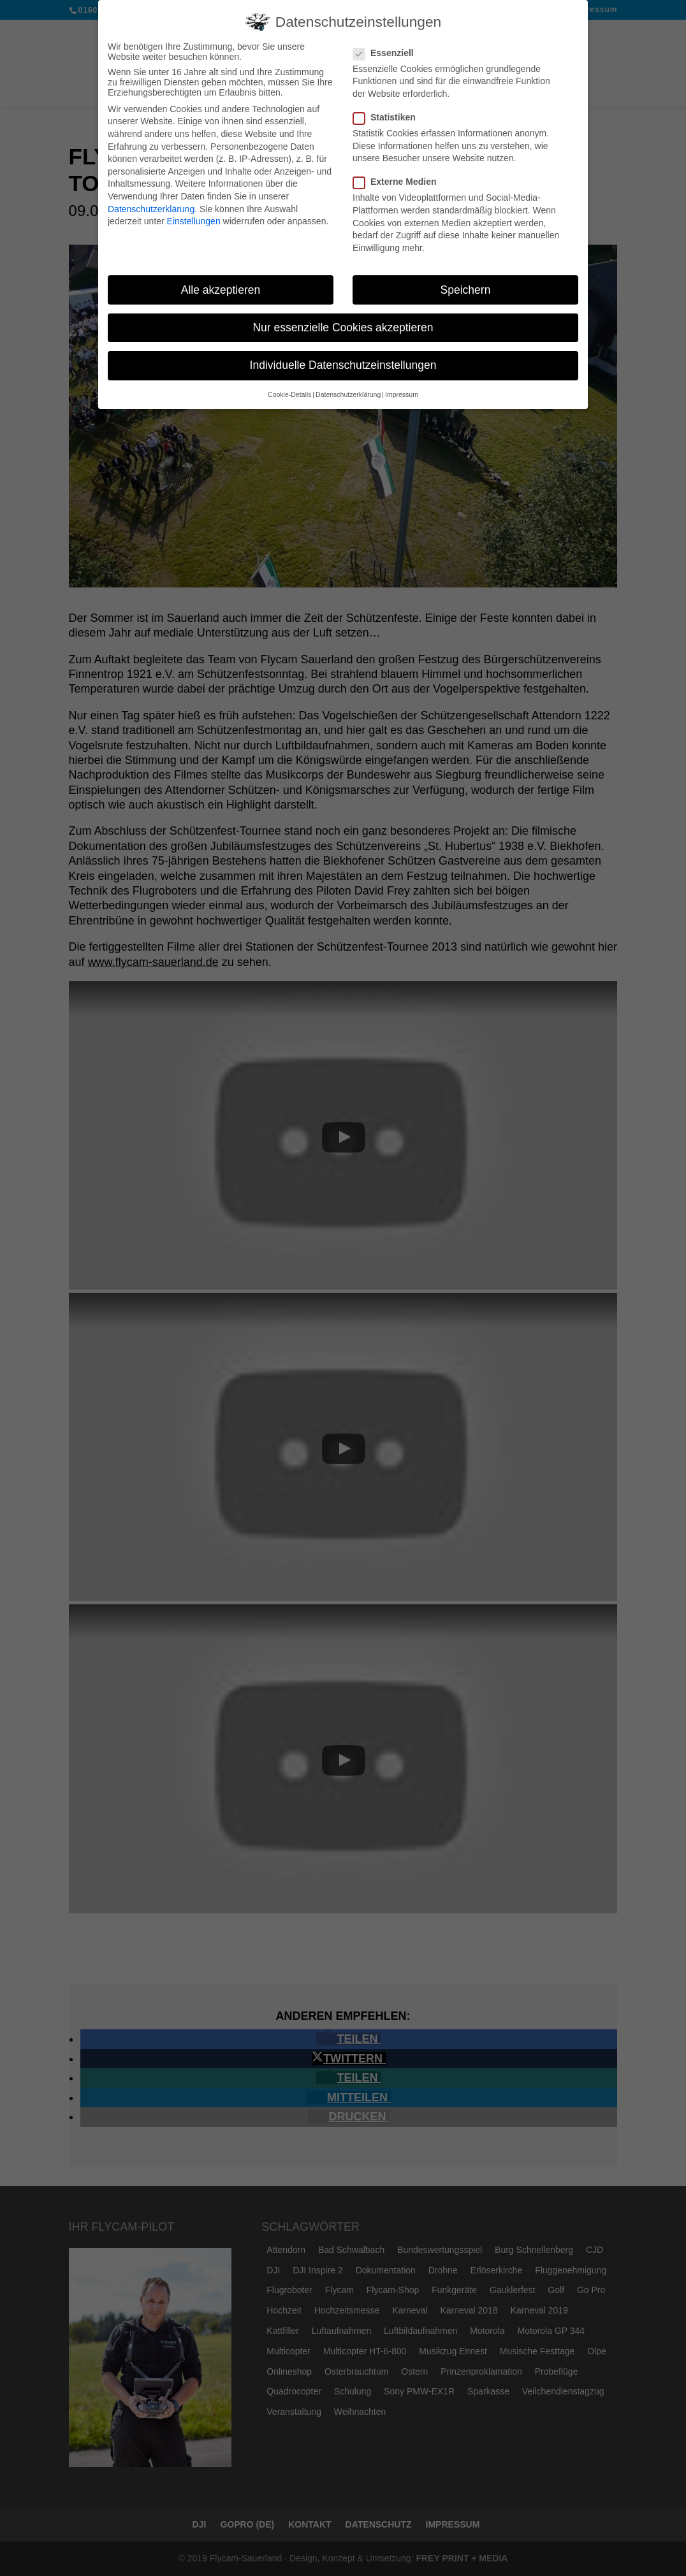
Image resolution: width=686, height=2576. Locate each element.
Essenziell (389, 48)
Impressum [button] (401, 390)
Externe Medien (400, 178)
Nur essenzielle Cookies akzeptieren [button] (342, 323)
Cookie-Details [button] (289, 390)
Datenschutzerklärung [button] (348, 390)
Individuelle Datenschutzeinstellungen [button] (343, 360)
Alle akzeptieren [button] (221, 285)
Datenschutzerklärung (151, 204)
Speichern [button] (466, 285)
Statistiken (390, 113)
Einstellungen (194, 217)
